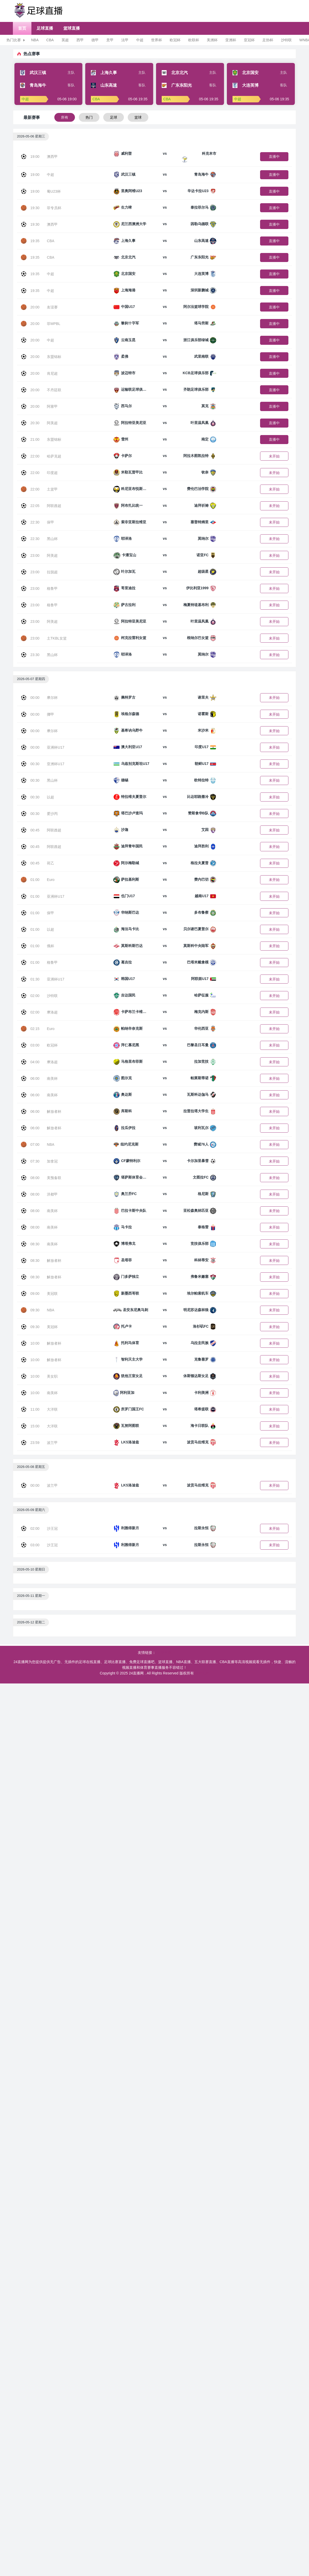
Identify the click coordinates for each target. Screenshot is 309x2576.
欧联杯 (193, 40)
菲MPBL (53, 324)
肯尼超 (52, 373)
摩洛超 (52, 1012)
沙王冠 (52, 1528)
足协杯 (267, 40)
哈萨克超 (54, 456)
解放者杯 (54, 1111)
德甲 (95, 40)
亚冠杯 (249, 40)
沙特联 (286, 40)
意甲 (110, 40)
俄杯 (50, 946)
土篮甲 (52, 489)
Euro (51, 880)
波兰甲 (52, 1443)
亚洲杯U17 (55, 747)
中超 (139, 40)
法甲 (124, 40)
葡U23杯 (54, 191)
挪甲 (50, 714)
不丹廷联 (54, 390)
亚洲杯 (230, 40)
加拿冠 (52, 1161)
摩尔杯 (52, 698)
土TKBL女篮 (57, 638)
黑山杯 (52, 539)
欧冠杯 (175, 40)
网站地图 (202, 1673)
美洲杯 (212, 40)
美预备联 (54, 1178)
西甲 (80, 40)
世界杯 (156, 40)
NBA (35, 40)
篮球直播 (71, 28)
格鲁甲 (52, 588)
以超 (50, 797)
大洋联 (52, 1409)
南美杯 (52, 1078)
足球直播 (45, 28)
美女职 (52, 1376)
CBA (50, 40)
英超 (65, 40)
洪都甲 (52, 1194)
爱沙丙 (52, 814)
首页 (22, 28)
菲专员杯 (54, 208)
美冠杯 (52, 1327)
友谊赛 (52, 307)
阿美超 (52, 423)
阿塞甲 (52, 406)
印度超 (52, 473)
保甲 (50, 522)
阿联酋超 (54, 506)
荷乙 (50, 863)
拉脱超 (52, 572)
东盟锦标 (54, 357)
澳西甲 (52, 156)
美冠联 (52, 1293)
